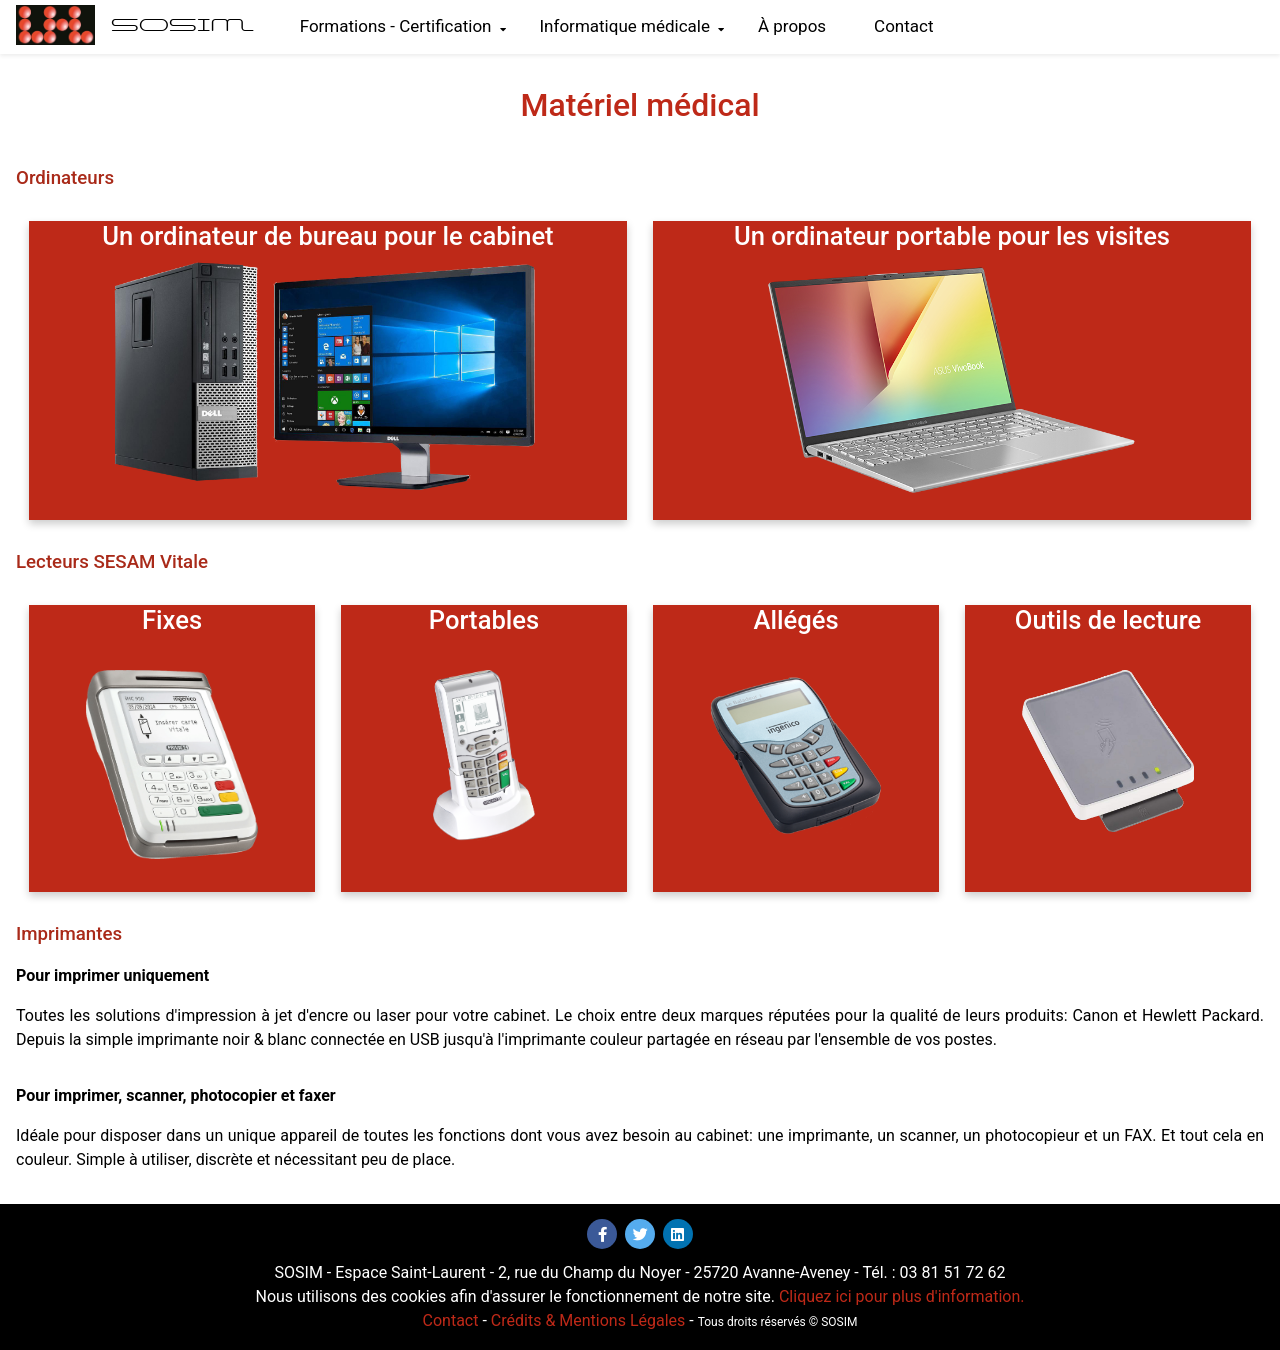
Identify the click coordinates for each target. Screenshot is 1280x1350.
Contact (903, 26)
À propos (792, 26)
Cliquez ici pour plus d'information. (902, 1296)
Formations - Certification (403, 26)
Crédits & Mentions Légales (588, 1320)
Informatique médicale (632, 26)
